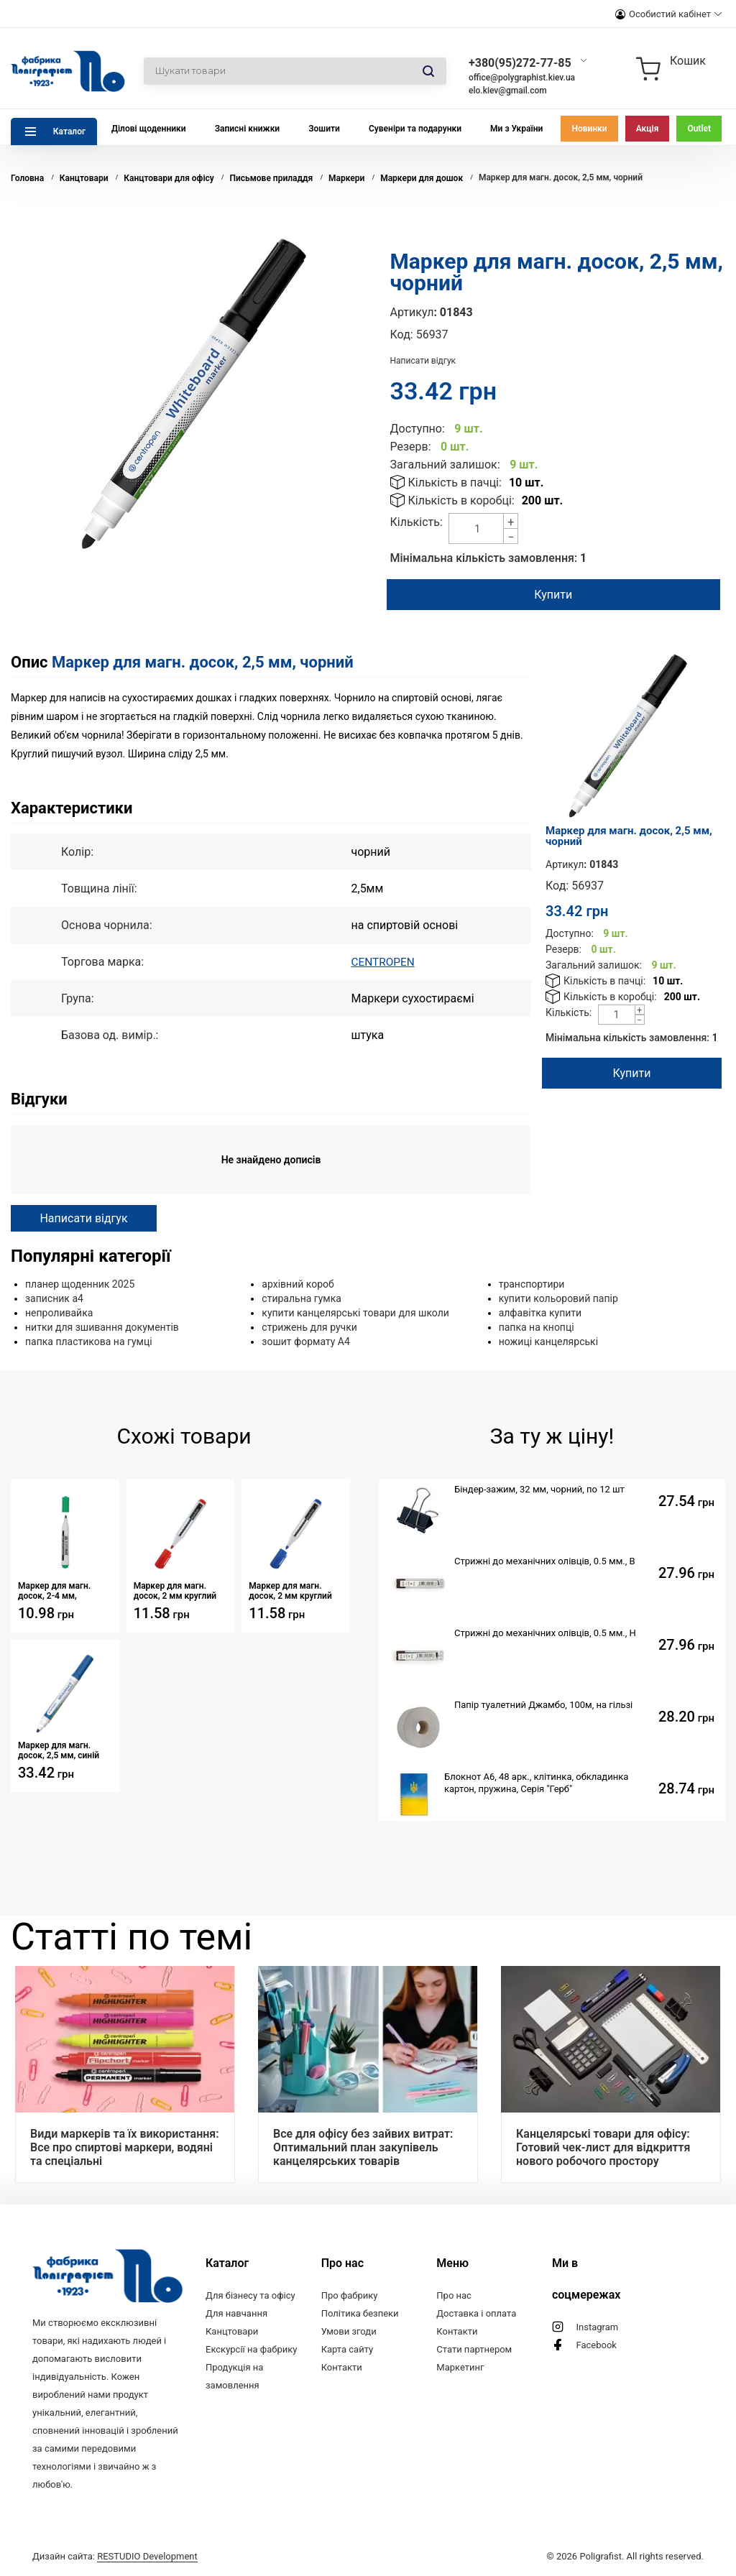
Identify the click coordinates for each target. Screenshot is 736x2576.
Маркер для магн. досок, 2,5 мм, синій (58, 1750)
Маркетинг (460, 2367)
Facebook (596, 2345)
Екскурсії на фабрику (251, 2349)
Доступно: (417, 428)
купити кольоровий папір (558, 1298)
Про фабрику (349, 2295)
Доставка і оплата (476, 2313)
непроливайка (59, 1313)
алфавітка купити (540, 1313)
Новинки (589, 129)
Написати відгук (423, 361)
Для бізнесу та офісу (250, 2295)
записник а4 (54, 1298)
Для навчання (236, 2313)
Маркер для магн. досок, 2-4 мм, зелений (54, 1591)
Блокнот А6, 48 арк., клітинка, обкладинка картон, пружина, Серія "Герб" (536, 1782)
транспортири (532, 1284)
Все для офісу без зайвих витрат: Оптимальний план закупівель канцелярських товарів (363, 2147)
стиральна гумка (301, 1298)
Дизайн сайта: (115, 2556)
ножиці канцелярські (548, 1341)
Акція (647, 129)
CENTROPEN (384, 962)
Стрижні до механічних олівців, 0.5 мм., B (544, 1561)
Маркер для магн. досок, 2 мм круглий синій (290, 1591)
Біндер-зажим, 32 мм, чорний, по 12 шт (539, 1489)
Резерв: (410, 446)
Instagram (597, 2327)
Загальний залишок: (445, 464)
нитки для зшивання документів (102, 1327)
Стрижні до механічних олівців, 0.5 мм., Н (545, 1633)
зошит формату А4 (306, 1341)
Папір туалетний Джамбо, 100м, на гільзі (543, 1704)
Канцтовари (232, 2331)
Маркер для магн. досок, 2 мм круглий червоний (175, 1591)
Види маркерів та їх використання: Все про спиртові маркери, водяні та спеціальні (124, 2147)
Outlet (699, 129)
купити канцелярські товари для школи (355, 1313)
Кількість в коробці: (461, 500)
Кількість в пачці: (455, 482)
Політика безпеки (360, 2313)
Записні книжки (247, 129)
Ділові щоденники (148, 129)
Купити (553, 594)
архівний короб (298, 1284)
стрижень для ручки (309, 1327)
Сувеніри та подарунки (415, 129)
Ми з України (516, 129)
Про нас (454, 2295)
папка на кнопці (536, 1327)
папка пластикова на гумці (88, 1341)
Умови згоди (349, 2331)
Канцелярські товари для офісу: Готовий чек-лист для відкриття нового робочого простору (603, 2147)
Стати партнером (474, 2349)
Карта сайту (347, 2349)
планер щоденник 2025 (79, 1284)
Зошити (324, 129)
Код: (401, 334)
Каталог (69, 131)
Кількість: (416, 522)
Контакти (341, 2367)
